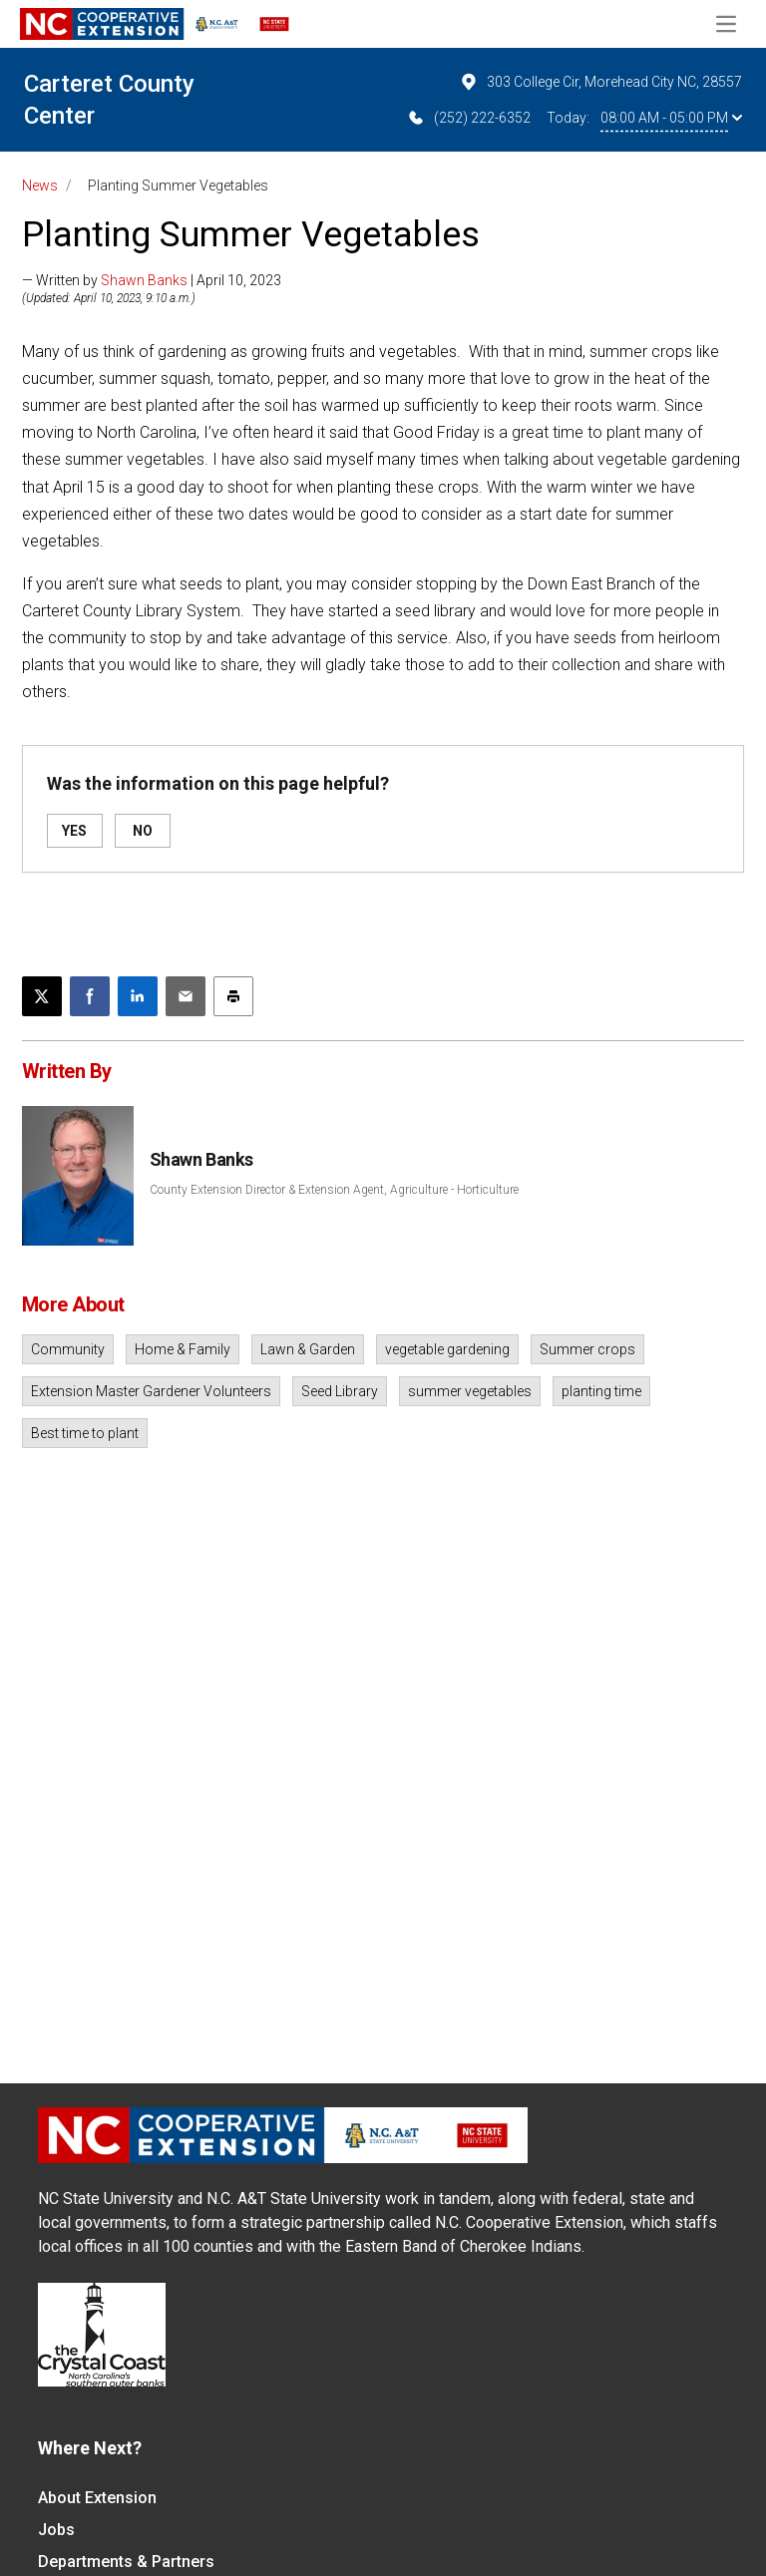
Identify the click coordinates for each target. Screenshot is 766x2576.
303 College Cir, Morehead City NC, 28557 (600, 82)
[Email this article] (185, 996)
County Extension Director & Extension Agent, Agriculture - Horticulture (334, 1190)
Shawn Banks (144, 280)
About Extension (97, 2497)
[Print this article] (233, 996)
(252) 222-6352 (468, 118)
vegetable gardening (447, 1349)
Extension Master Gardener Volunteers (151, 1391)
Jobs (56, 2529)
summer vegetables (470, 1391)
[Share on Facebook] (90, 996)
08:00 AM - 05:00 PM (671, 118)
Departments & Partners (126, 2561)
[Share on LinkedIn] (138, 996)
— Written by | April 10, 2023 (151, 280)
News (40, 185)
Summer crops (587, 1349)
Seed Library (339, 1391)
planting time (601, 1391)
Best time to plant (85, 1433)
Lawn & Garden (307, 1349)
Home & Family (182, 1349)
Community (68, 1349)
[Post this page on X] (42, 996)
